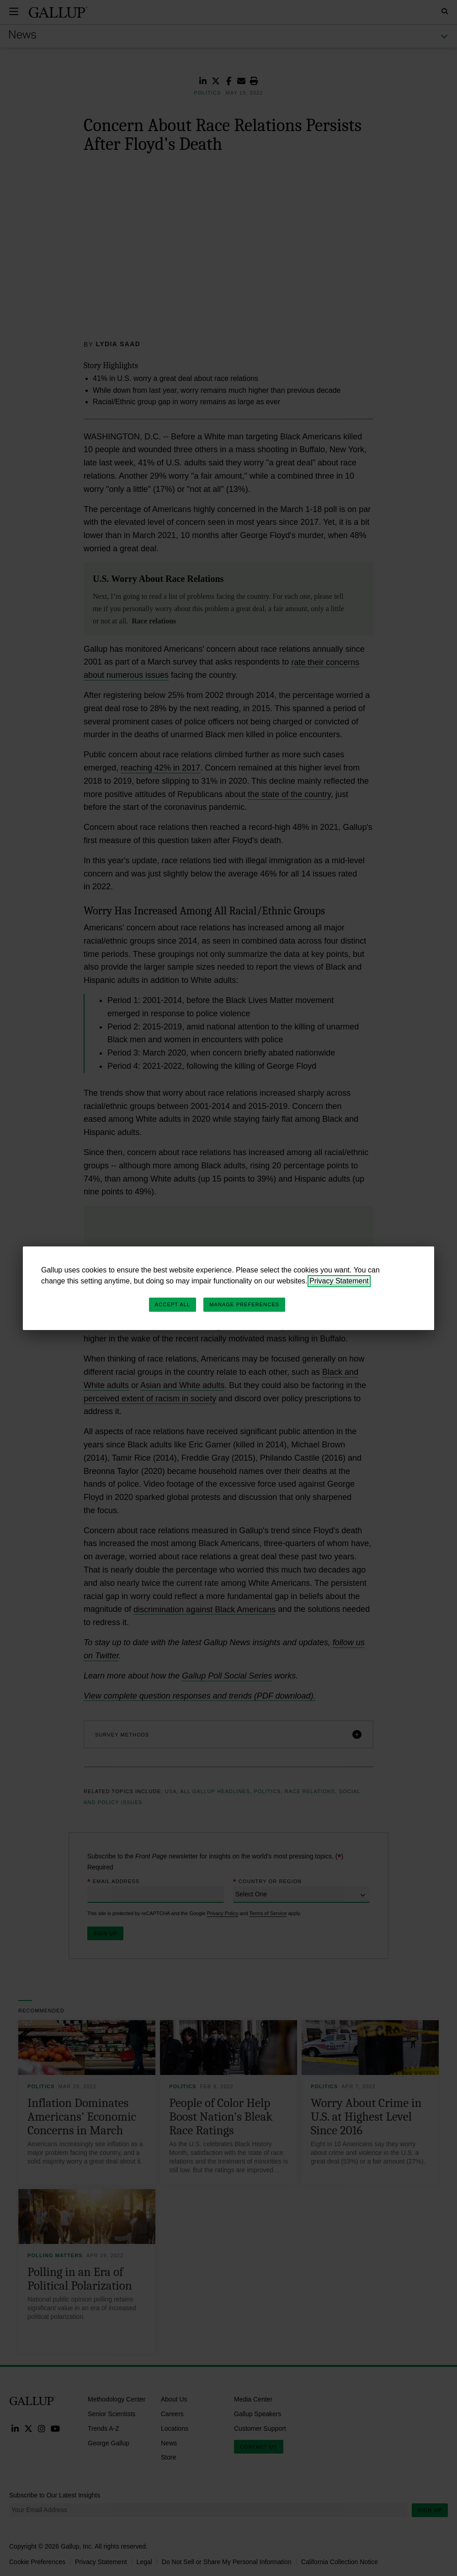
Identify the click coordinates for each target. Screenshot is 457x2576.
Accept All (172, 1304)
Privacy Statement (339, 1281)
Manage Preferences (244, 1304)
